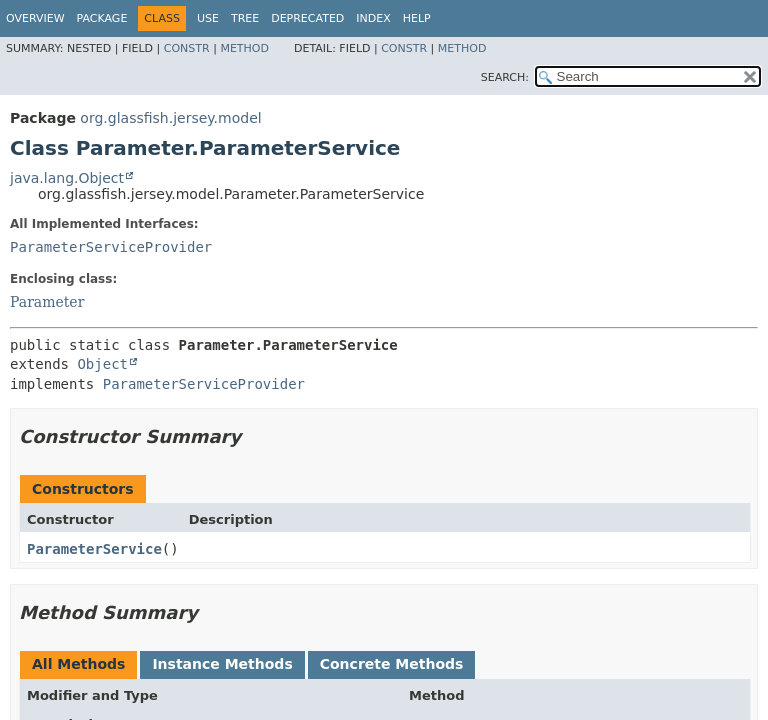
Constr (187, 48)
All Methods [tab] (78, 664)
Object (102, 364)
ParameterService (94, 549)
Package (102, 18)
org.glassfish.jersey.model (170, 118)
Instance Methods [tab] (222, 664)
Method (244, 48)
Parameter (47, 302)
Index (373, 18)
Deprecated (307, 18)
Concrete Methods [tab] (392, 664)
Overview (35, 18)
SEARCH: (505, 77)
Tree (245, 18)
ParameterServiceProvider (111, 247)
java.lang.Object (67, 178)
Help (417, 18)
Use (208, 18)
